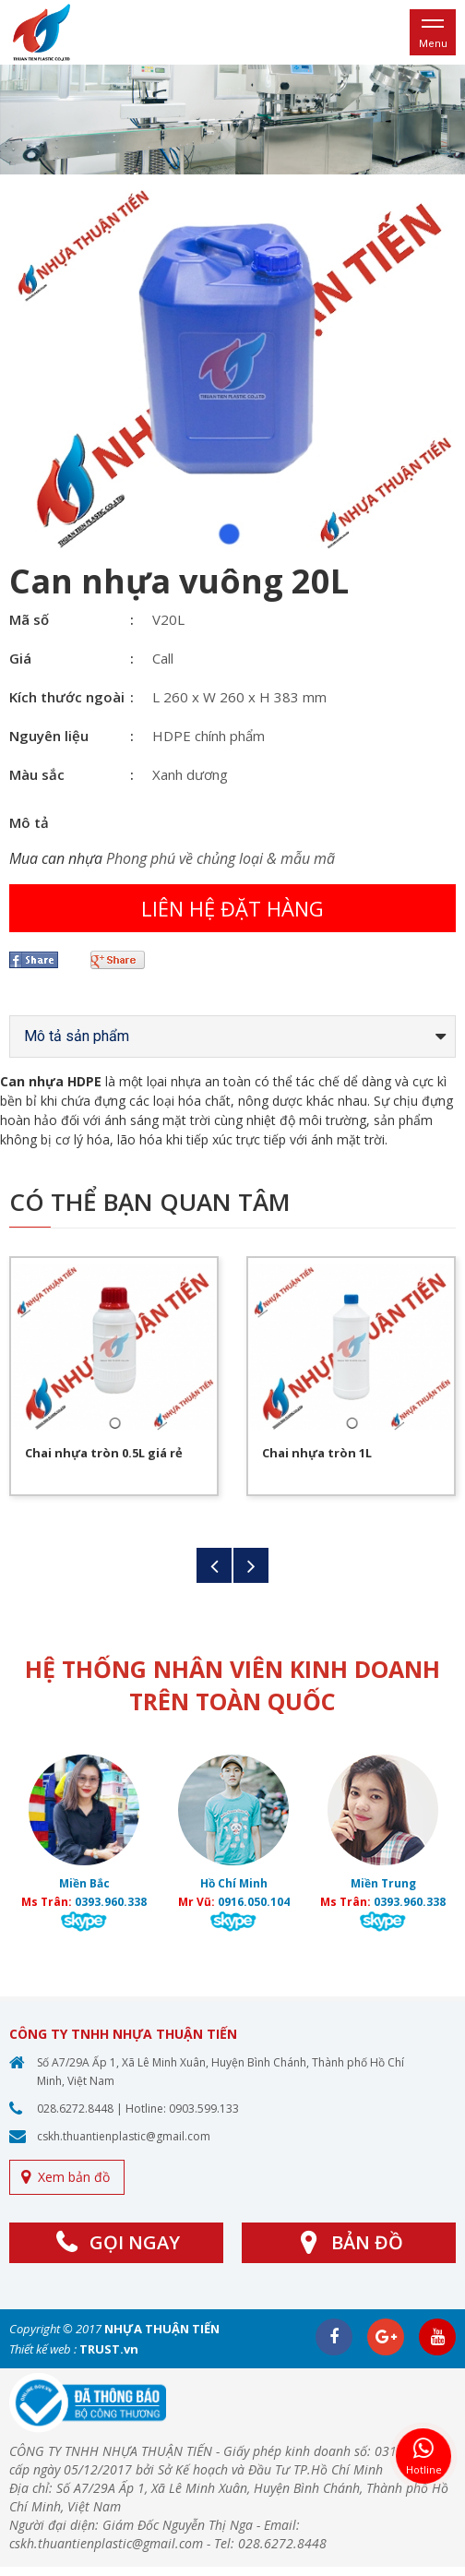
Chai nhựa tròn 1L (317, 1452)
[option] (232, 119)
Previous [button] (214, 1565)
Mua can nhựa (55, 858)
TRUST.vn (108, 2349)
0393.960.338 (111, 1902)
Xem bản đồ (74, 2177)
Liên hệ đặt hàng (232, 908)
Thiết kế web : (43, 2349)
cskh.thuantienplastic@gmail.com (123, 2136)
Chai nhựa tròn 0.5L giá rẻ (104, 1452)
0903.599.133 (204, 2108)
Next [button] (251, 1565)
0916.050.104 (254, 1902)
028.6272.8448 (75, 2108)
